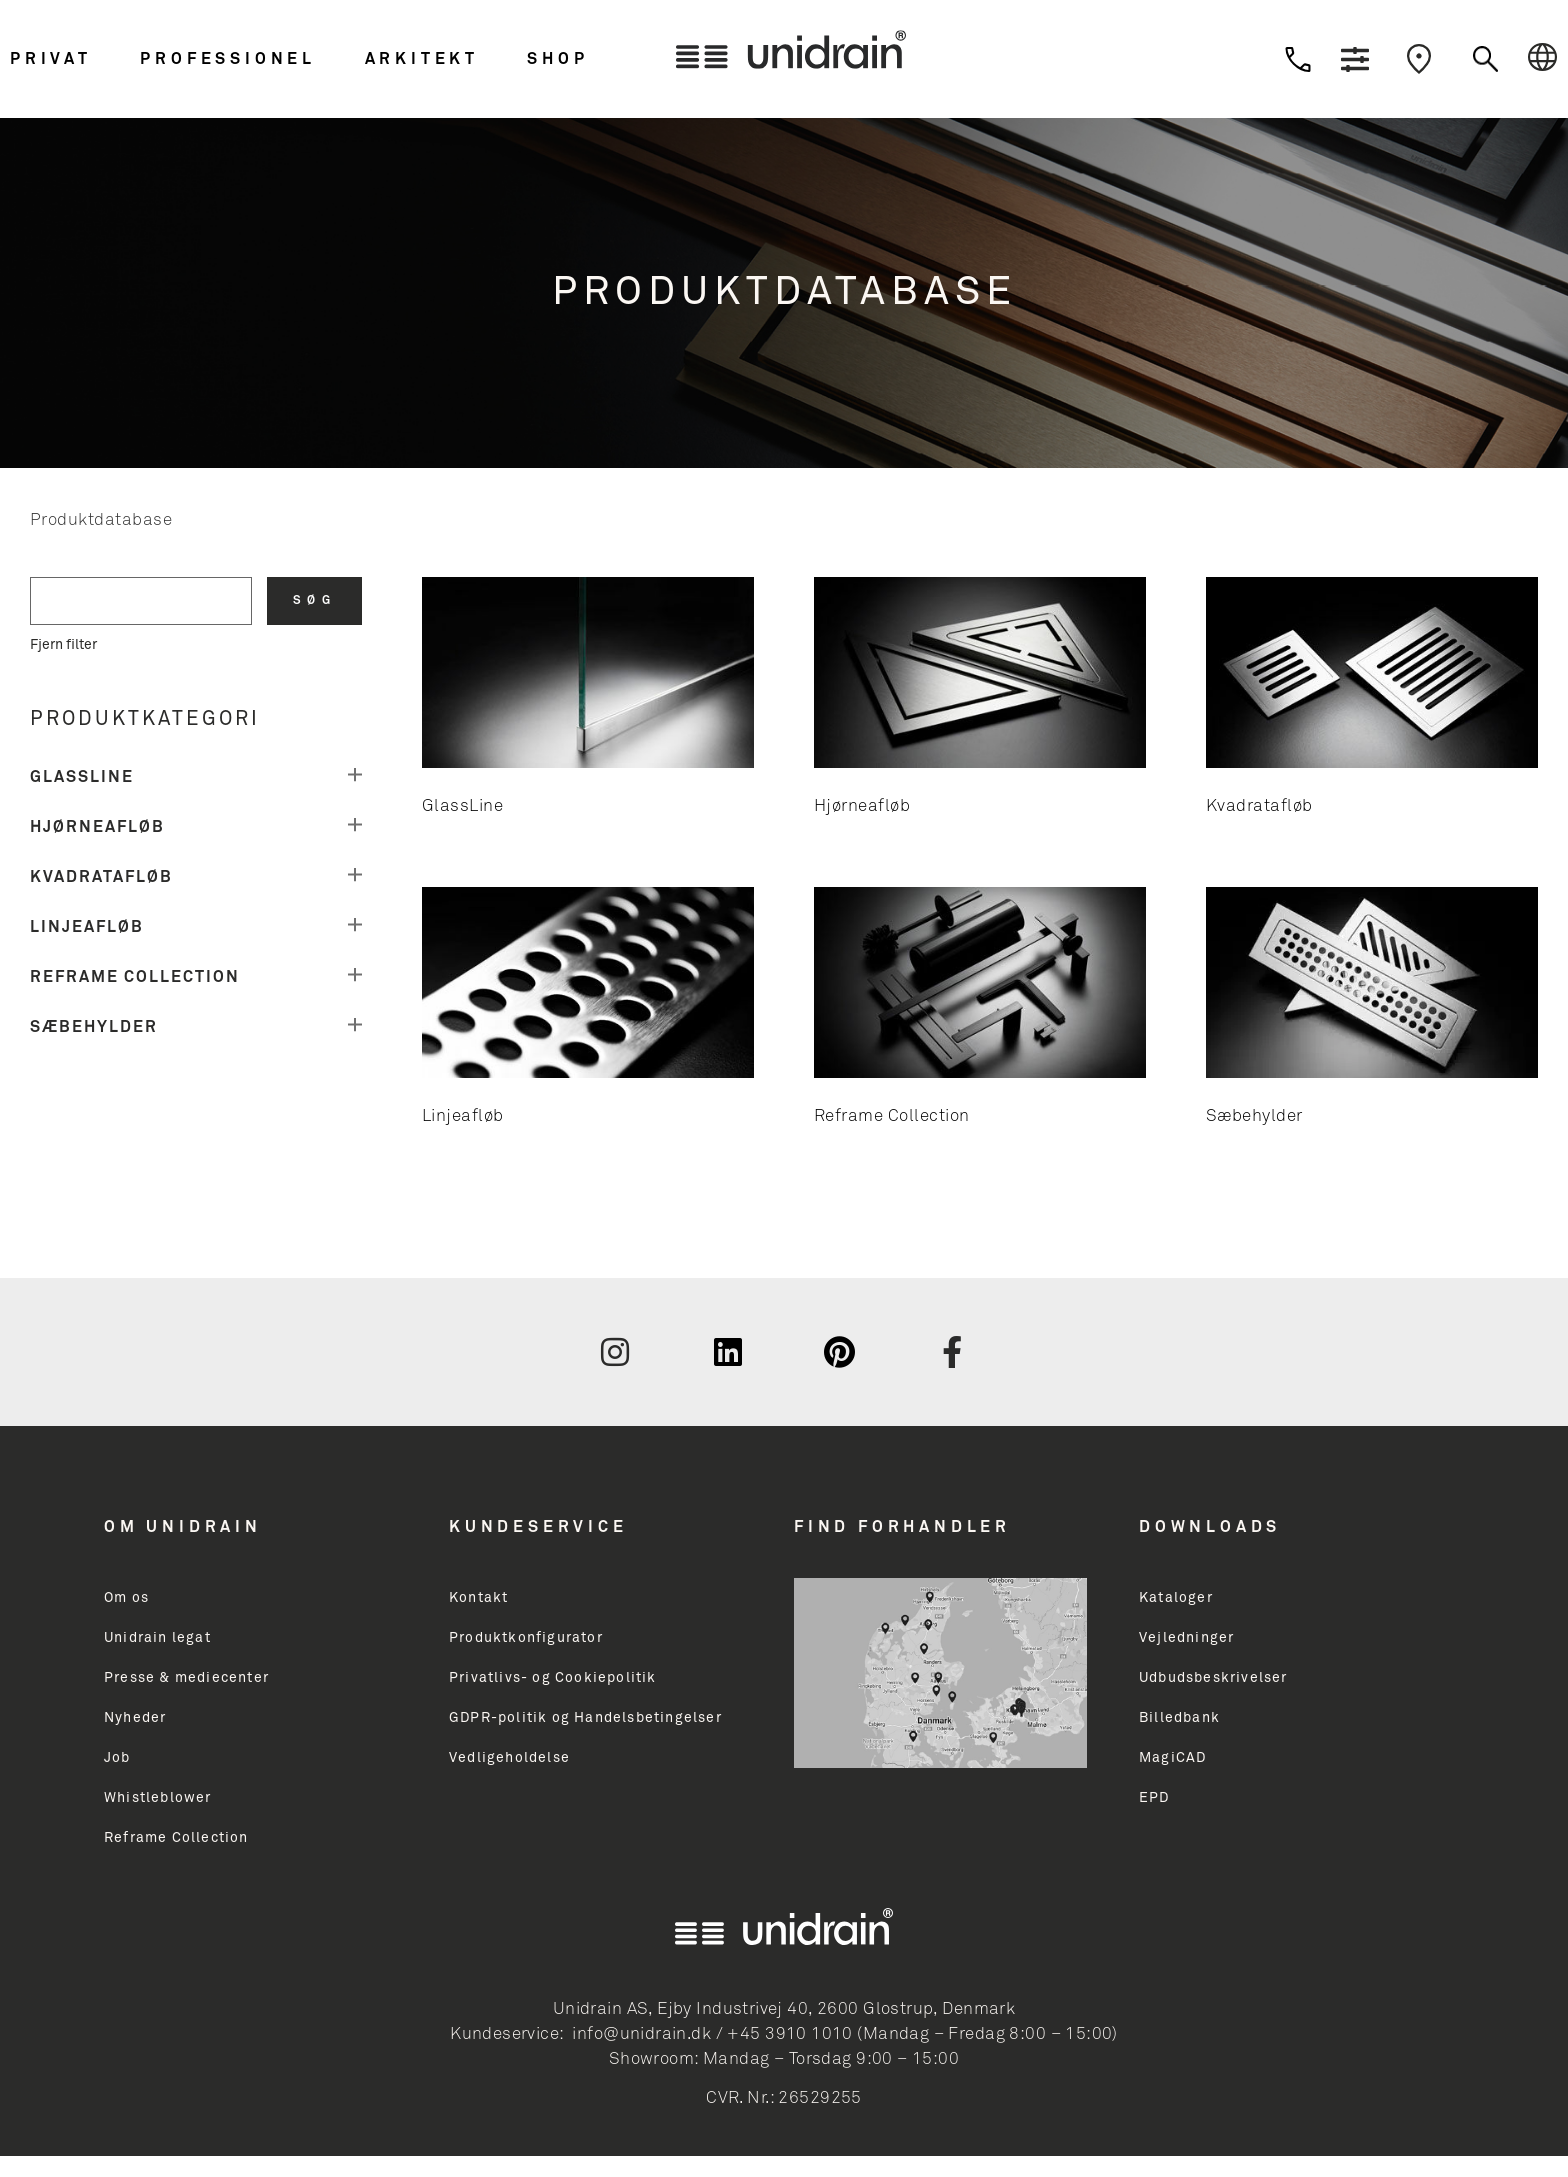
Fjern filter (63, 645)
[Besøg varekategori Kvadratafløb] (1372, 702)
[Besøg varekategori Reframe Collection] (980, 1012)
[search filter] (141, 601)
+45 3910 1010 (789, 2034)
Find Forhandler (902, 1527)
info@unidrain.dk (641, 2034)
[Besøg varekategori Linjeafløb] (588, 1012)
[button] (70, 59)
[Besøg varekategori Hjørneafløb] (980, 702)
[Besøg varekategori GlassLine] (588, 702)
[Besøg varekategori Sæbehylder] (1372, 1012)
